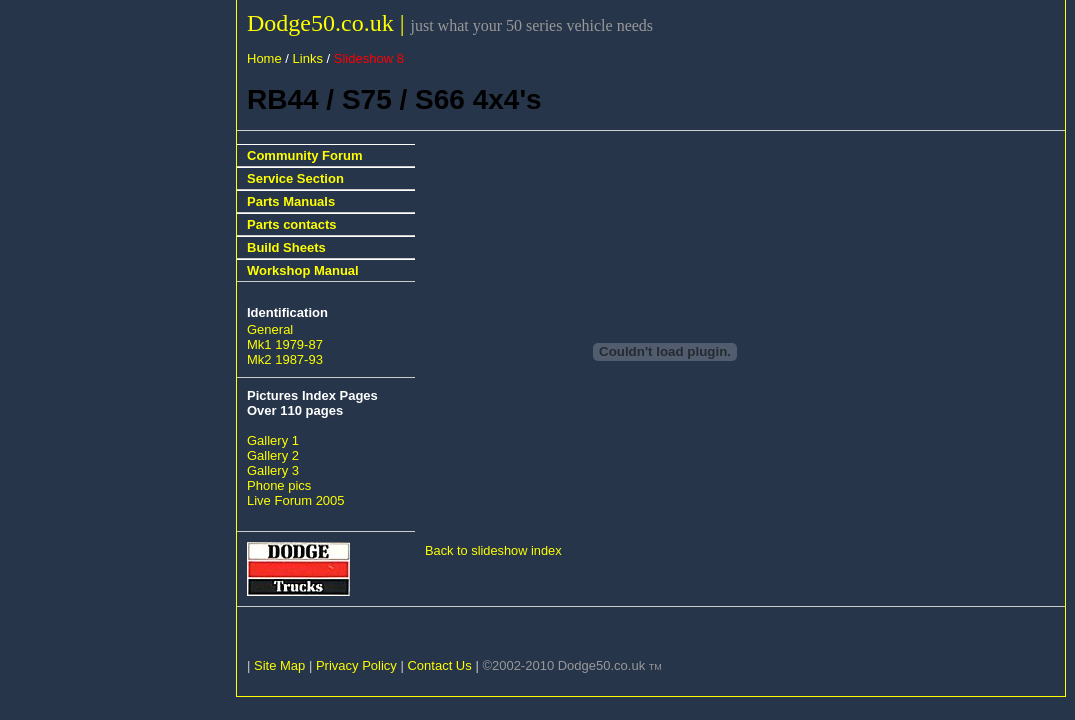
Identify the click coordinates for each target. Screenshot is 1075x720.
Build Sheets (286, 247)
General (270, 329)
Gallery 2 (273, 455)
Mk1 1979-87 (285, 344)
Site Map (279, 665)
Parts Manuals (291, 201)
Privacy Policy (356, 665)
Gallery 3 (273, 470)
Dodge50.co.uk (323, 23)
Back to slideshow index (493, 550)
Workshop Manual (303, 270)
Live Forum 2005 (296, 500)
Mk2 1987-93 (285, 359)
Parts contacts (292, 224)
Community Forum (305, 155)
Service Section (295, 178)
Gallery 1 (273, 440)
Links (308, 58)
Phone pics (279, 485)
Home (264, 58)
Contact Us (439, 665)
